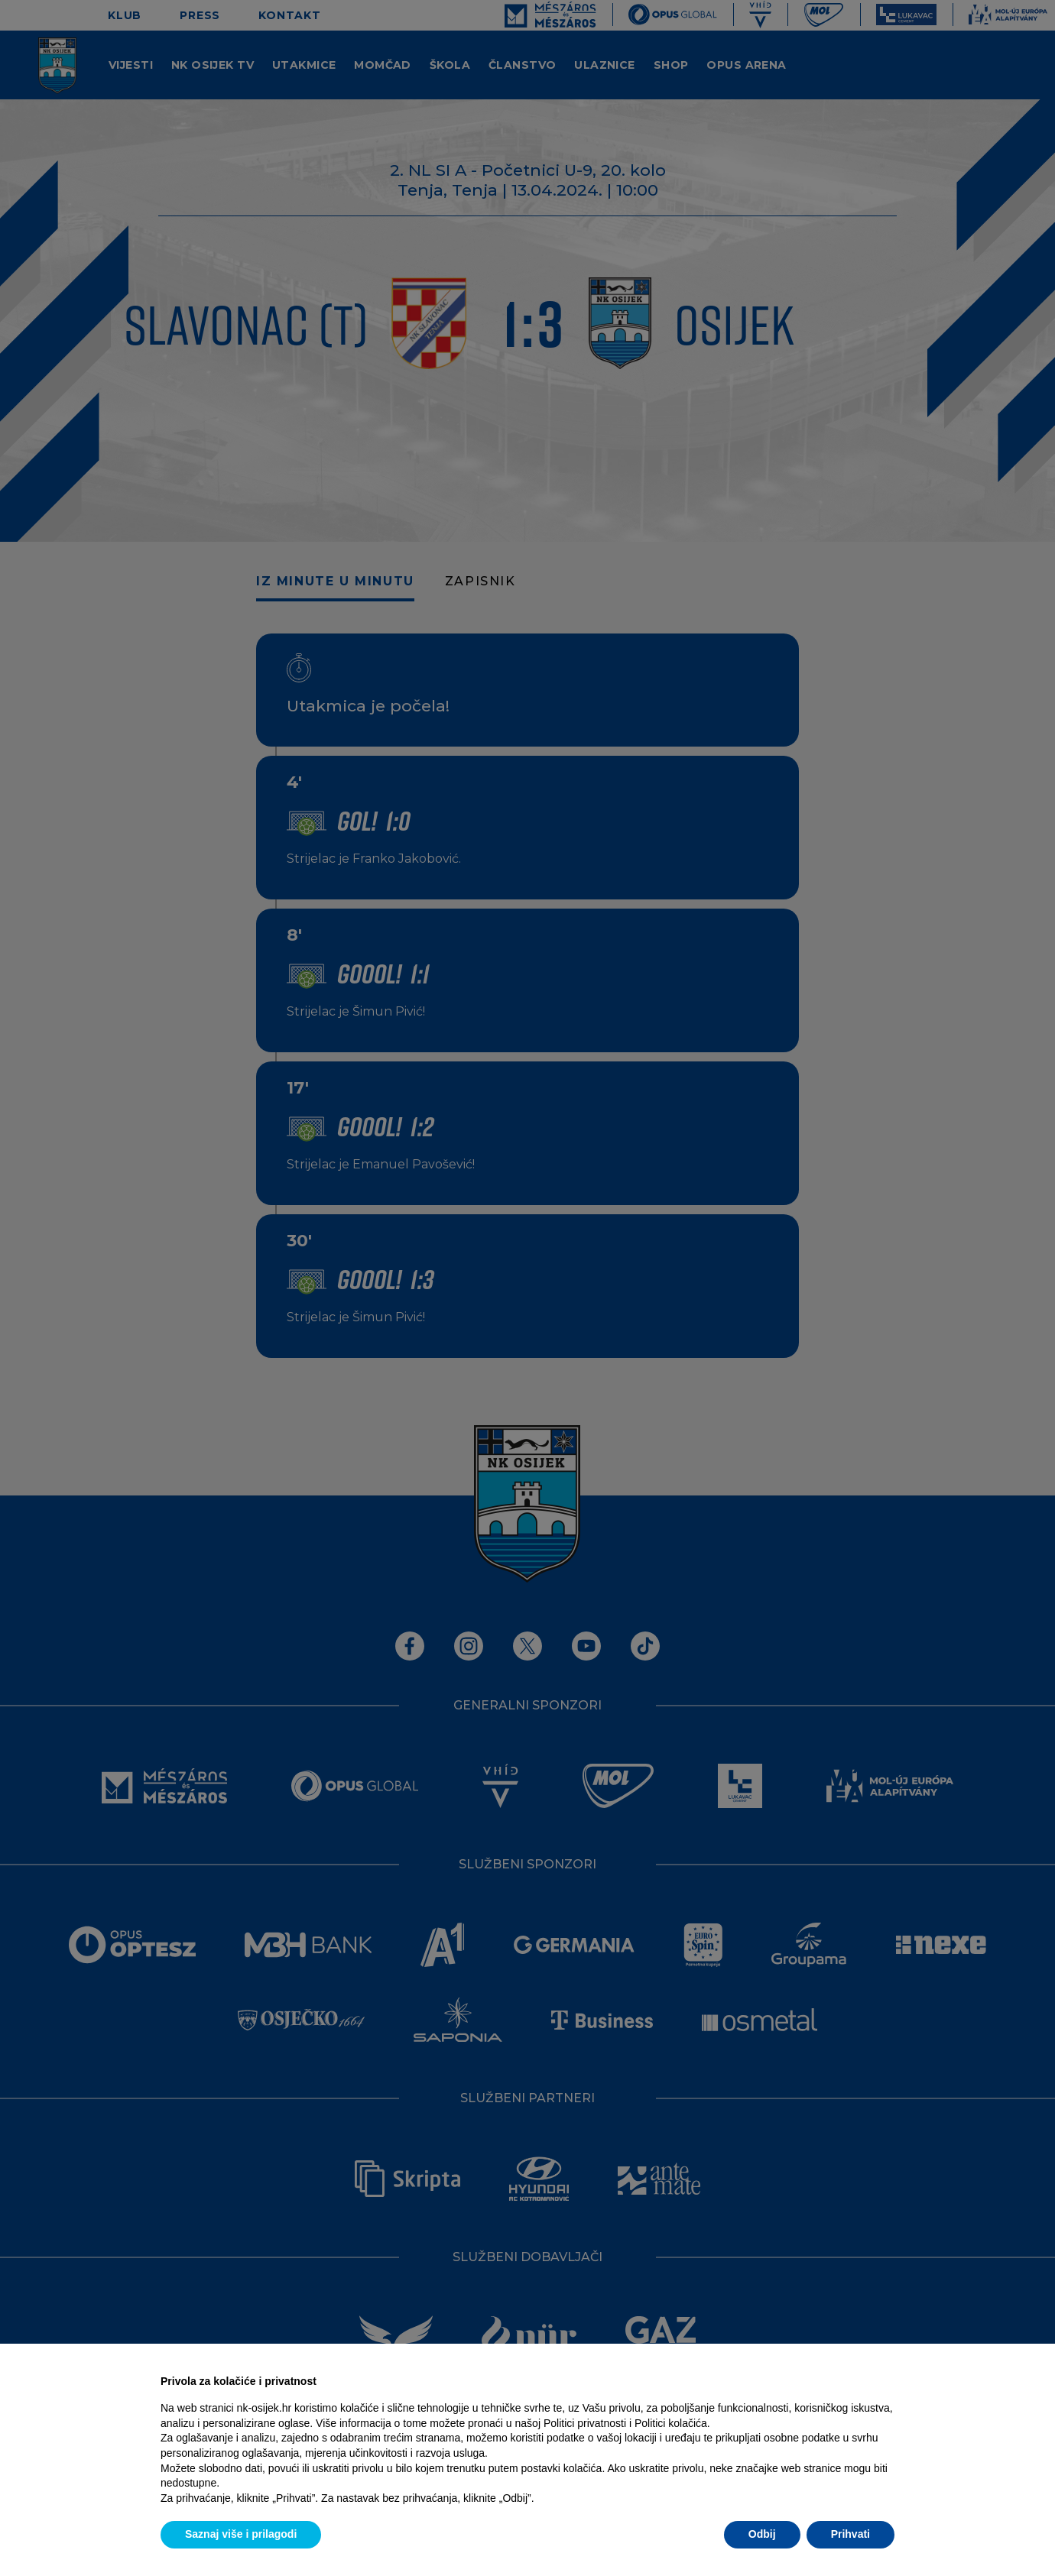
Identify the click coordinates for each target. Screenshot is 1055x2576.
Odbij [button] (762, 2534)
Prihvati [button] (850, 2534)
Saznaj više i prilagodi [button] (241, 2534)
